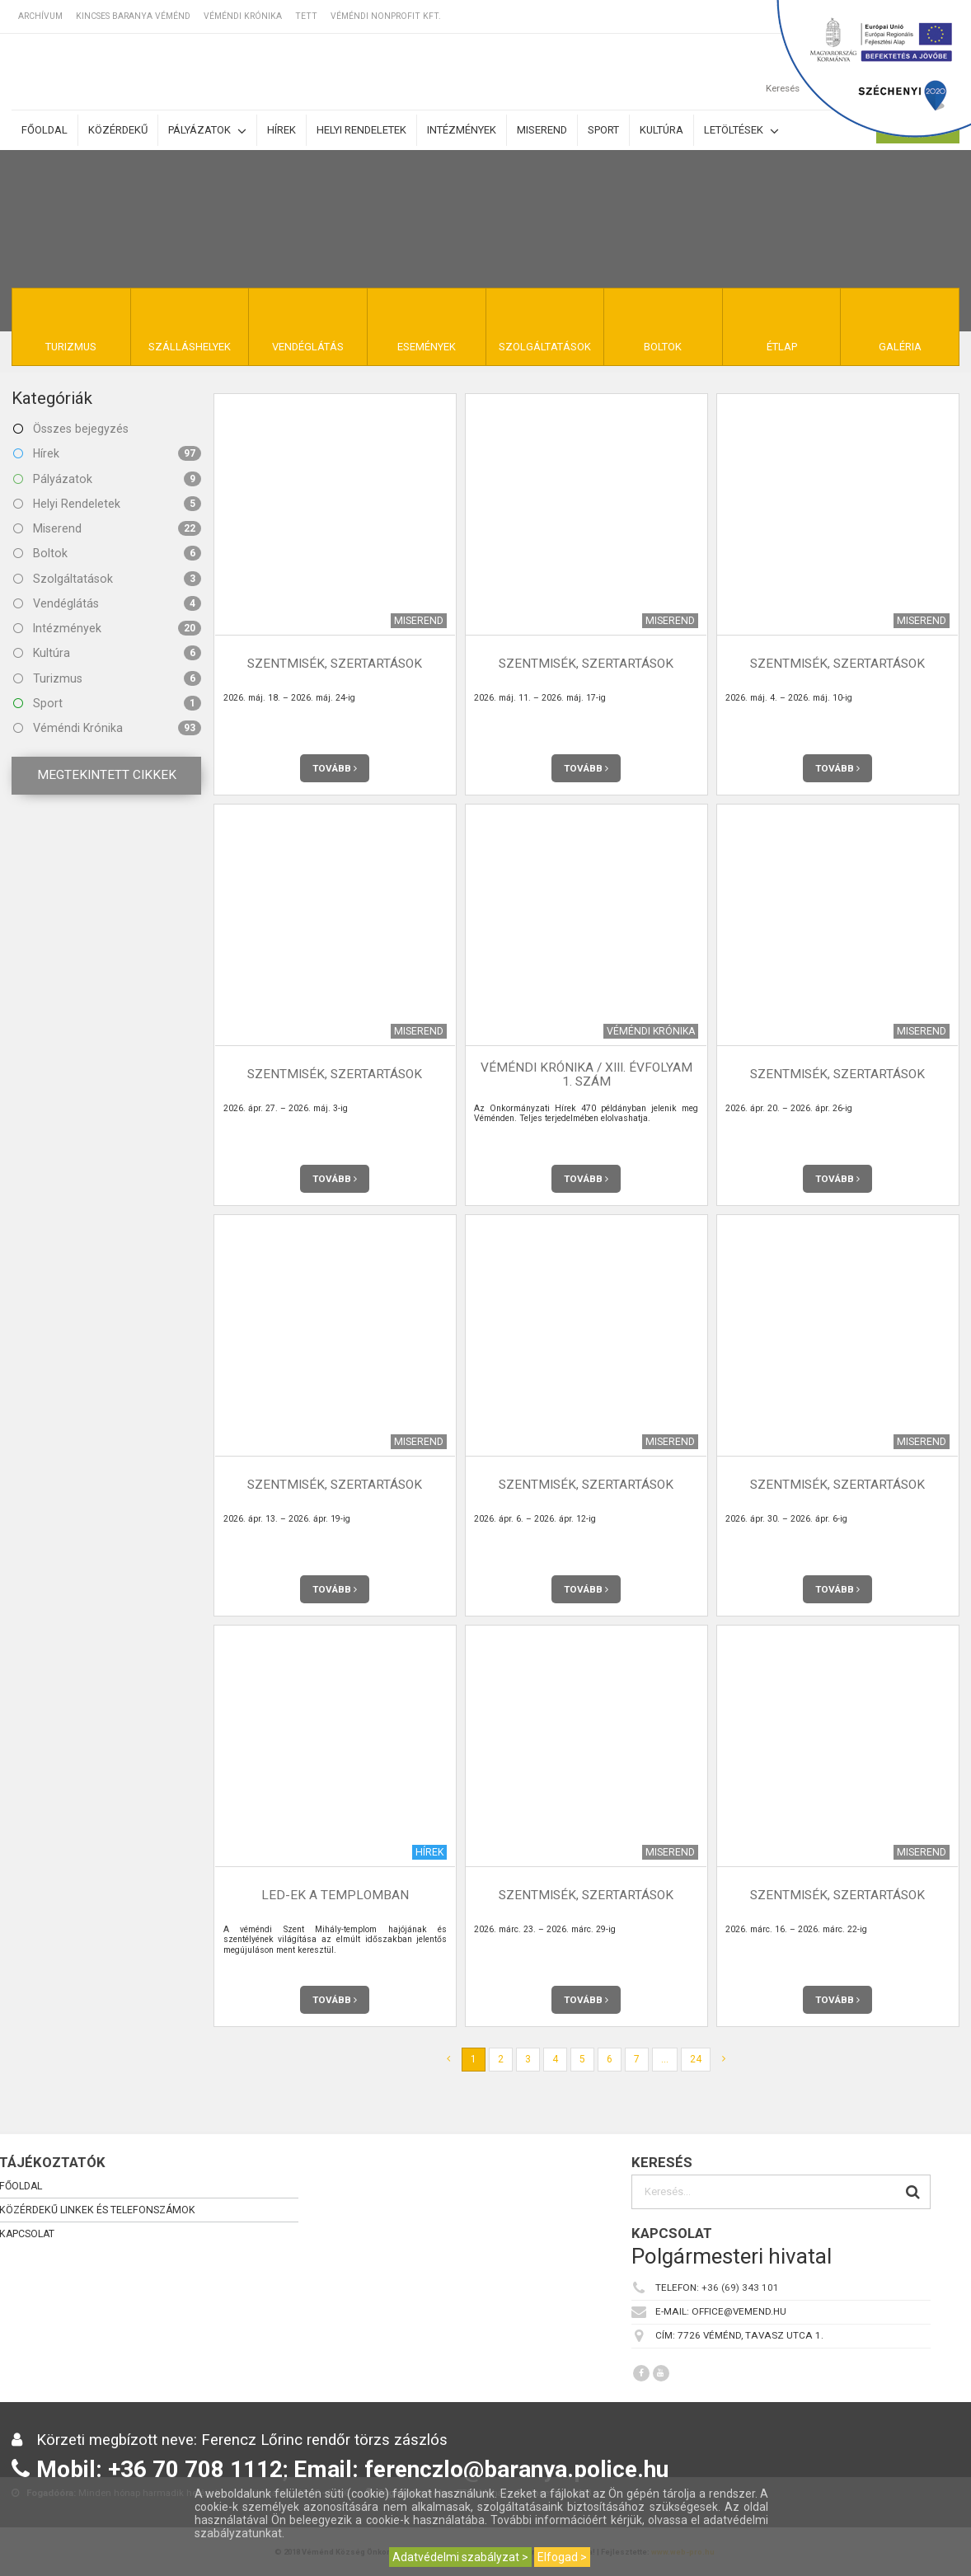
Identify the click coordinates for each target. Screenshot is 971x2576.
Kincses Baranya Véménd (133, 16)
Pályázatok (207, 131)
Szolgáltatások (107, 578)
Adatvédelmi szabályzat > (460, 2557)
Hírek (281, 130)
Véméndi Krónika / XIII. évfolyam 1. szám (586, 1074)
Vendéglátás (107, 603)
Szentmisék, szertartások (334, 663)
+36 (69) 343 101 (740, 2287)
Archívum (40, 16)
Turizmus (107, 678)
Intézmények (461, 130)
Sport (603, 130)
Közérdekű (118, 130)
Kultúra (661, 130)
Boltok (107, 553)
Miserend (542, 130)
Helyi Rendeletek (107, 503)
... (664, 2059)
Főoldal (44, 130)
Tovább (334, 768)
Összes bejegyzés (71, 428)
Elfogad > (562, 2557)
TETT (306, 16)
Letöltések (741, 131)
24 (695, 2059)
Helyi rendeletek (361, 130)
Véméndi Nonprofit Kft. (386, 16)
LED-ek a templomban (335, 1895)
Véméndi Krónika (243, 16)
